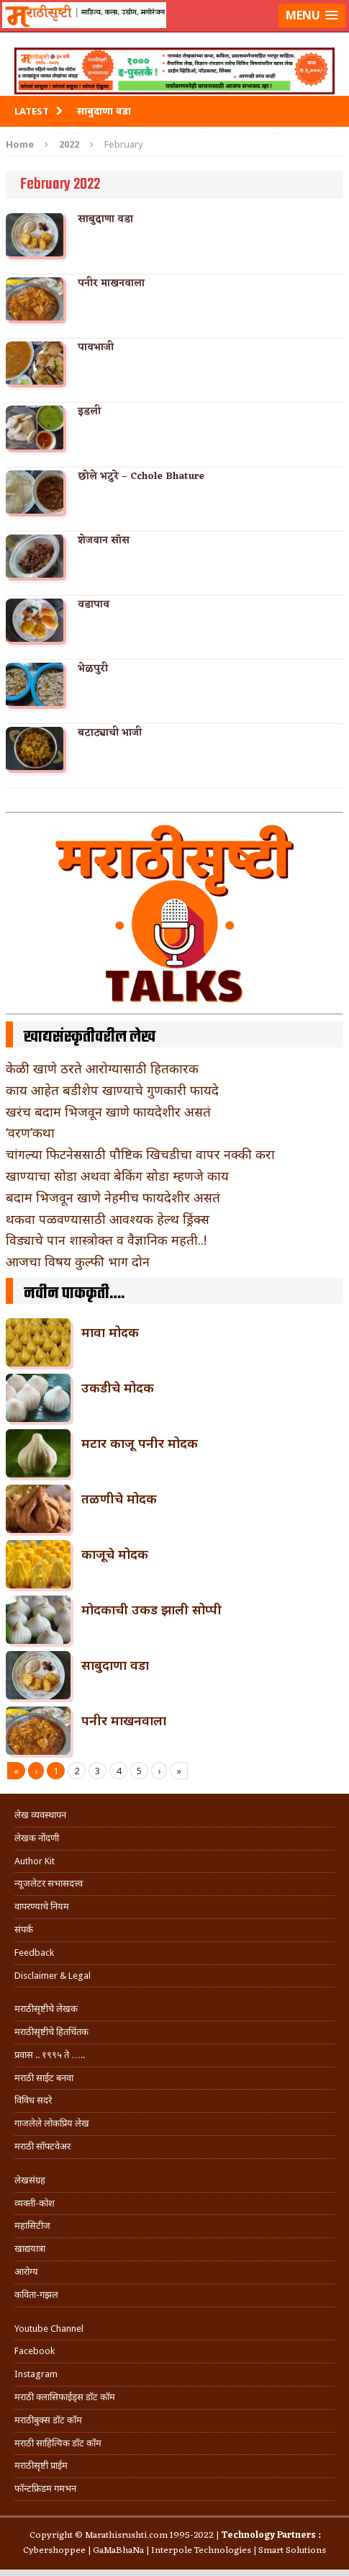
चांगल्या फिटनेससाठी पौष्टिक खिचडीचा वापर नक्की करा (140, 1154)
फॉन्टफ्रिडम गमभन (45, 2488)
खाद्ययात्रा (29, 2248)
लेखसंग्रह (29, 2180)
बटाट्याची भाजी (110, 733)
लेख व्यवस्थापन (40, 1815)
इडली (89, 412)
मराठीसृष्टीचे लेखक (46, 2008)
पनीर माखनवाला (111, 283)
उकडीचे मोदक (117, 1387)
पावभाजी (96, 348)
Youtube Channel (48, 2328)
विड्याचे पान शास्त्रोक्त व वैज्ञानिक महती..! (106, 1239)
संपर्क (23, 1929)
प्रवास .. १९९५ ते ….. (49, 2054)
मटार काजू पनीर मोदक (139, 1443)
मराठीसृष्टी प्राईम (41, 2465)
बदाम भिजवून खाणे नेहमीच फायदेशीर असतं (113, 1197)
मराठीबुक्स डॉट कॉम (48, 2420)
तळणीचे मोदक (119, 1498)
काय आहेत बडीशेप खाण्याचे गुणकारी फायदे (112, 1090)
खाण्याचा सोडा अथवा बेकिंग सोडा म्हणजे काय (117, 1175)
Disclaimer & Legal (52, 1975)
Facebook (34, 2350)
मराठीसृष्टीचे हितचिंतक (51, 2031)
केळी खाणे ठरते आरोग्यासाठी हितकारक (102, 1068)
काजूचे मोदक (114, 1553)
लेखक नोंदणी (36, 1838)
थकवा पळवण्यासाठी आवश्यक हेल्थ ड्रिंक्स (107, 1218)
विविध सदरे (33, 2100)
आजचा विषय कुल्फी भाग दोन (78, 1261)
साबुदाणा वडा (105, 219)
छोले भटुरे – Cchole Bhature (141, 477)
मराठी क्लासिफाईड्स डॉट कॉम (64, 2397)
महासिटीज (32, 2225)
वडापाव (93, 605)
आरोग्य (26, 2271)
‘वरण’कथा (30, 1132)
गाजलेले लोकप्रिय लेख (51, 2123)
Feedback (34, 1952)
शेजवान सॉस (104, 541)
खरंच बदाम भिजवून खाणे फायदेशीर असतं (108, 1111)
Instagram (36, 2374)
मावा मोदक (110, 1332)
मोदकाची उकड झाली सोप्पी (151, 1609)
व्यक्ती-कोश (34, 2203)
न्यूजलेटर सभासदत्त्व (48, 1883)
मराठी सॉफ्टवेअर (42, 2146)
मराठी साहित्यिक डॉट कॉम (57, 2443)
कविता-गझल (36, 2294)
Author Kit (34, 1861)
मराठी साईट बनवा (43, 2077)
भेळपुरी (93, 669)
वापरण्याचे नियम (41, 1906)
